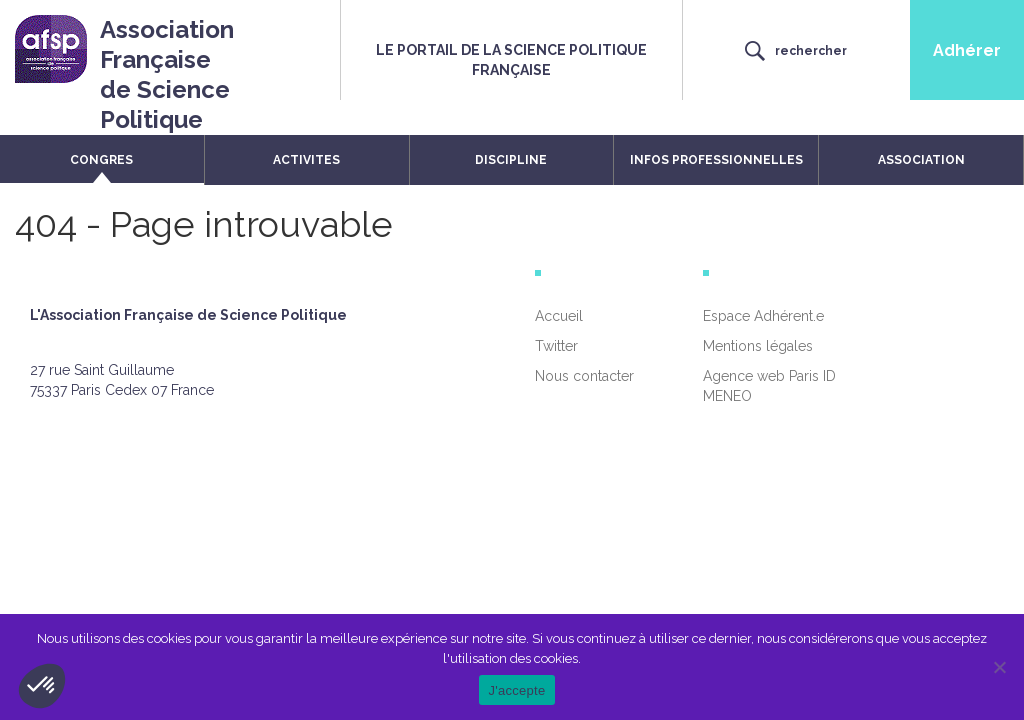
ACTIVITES (306, 160)
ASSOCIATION (921, 160)
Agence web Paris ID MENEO (769, 386)
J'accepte (517, 690)
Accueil (559, 316)
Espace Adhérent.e (763, 316)
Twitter (556, 346)
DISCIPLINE (511, 160)
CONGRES (101, 160)
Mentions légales (758, 346)
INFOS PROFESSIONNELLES (716, 160)
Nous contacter (584, 376)
